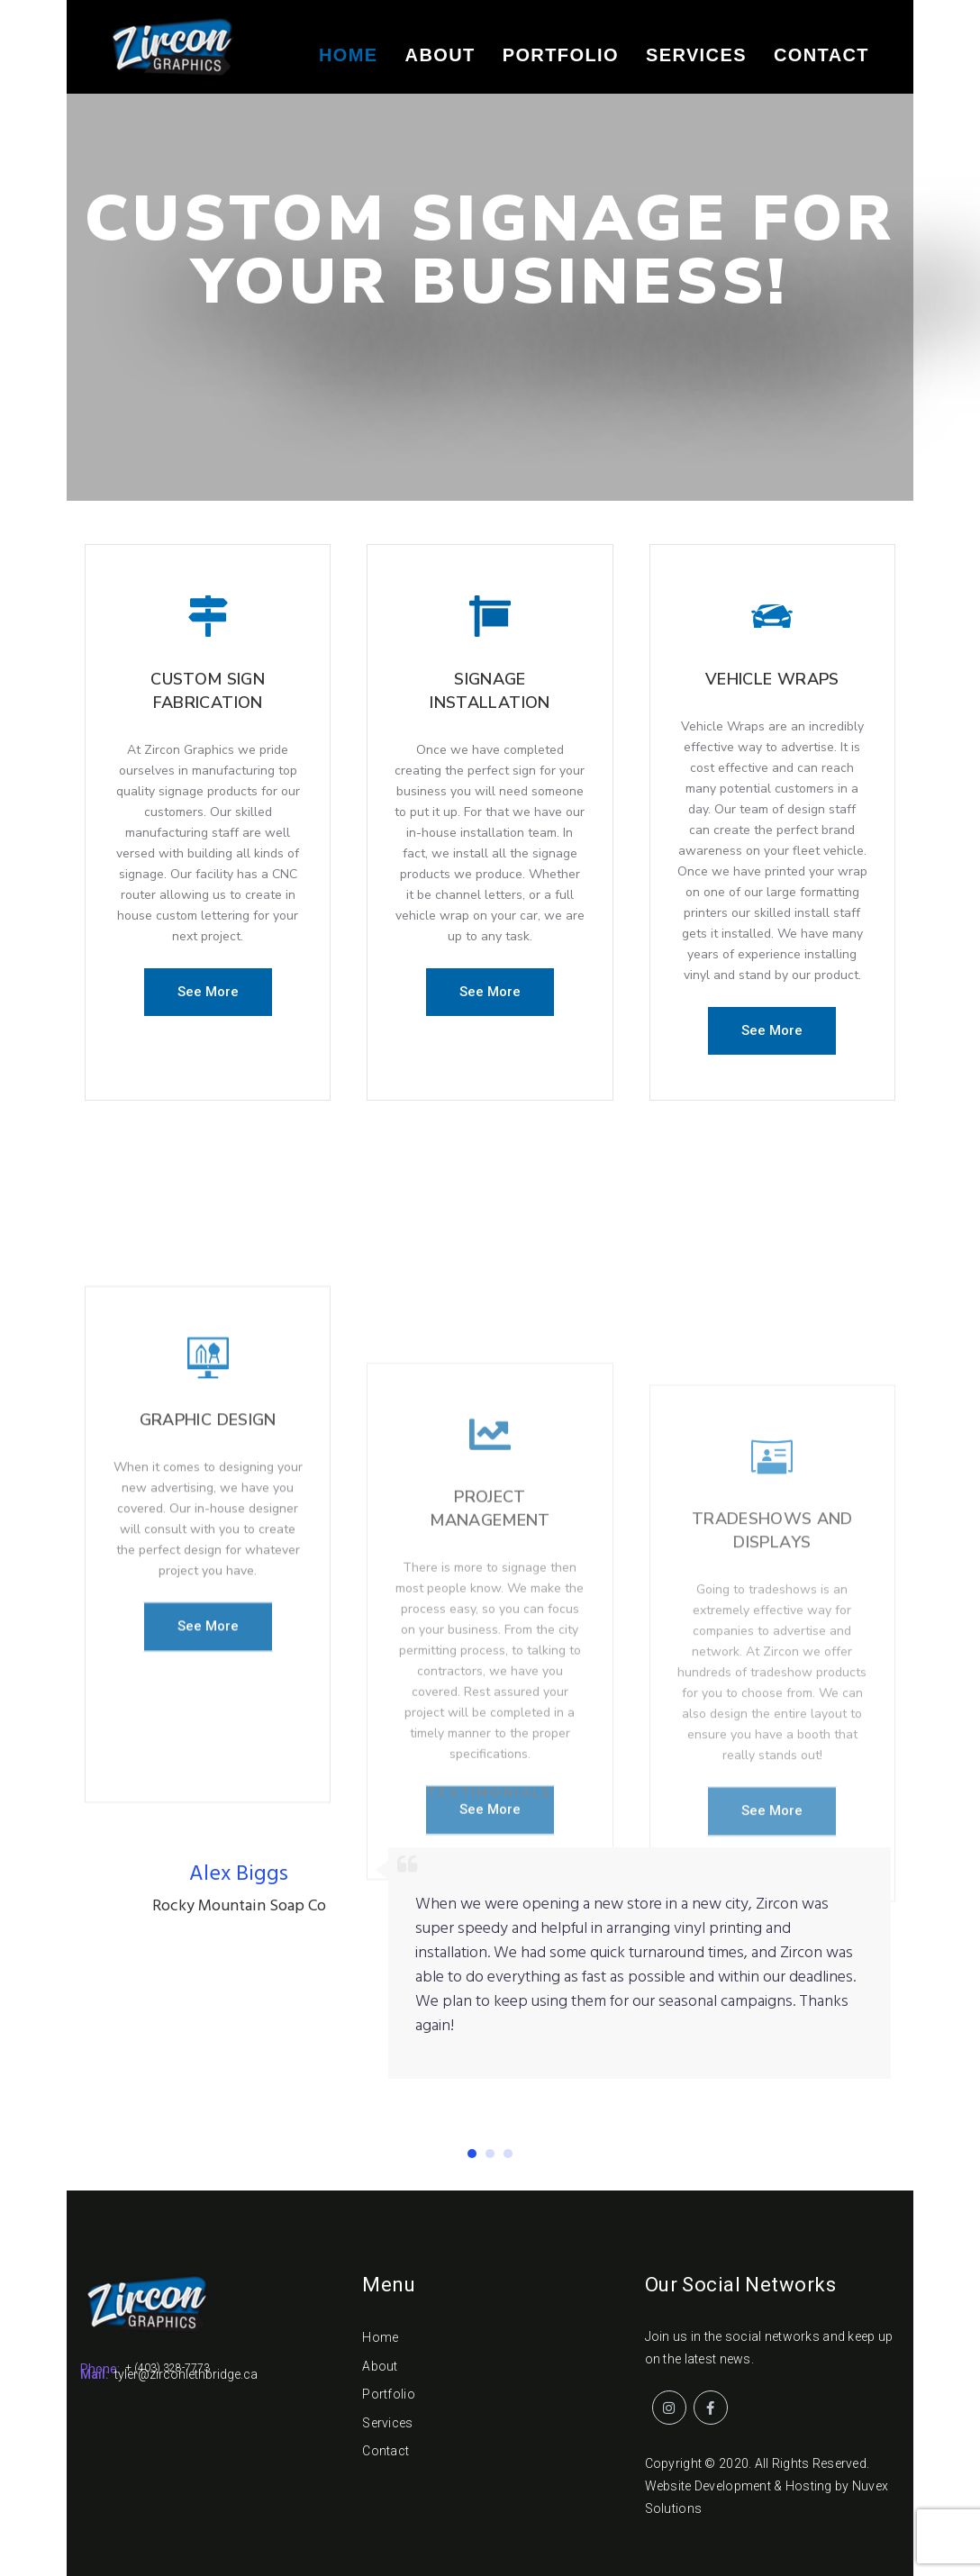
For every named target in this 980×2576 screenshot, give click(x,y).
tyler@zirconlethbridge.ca (186, 2374)
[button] (208, 992)
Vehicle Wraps (772, 692)
